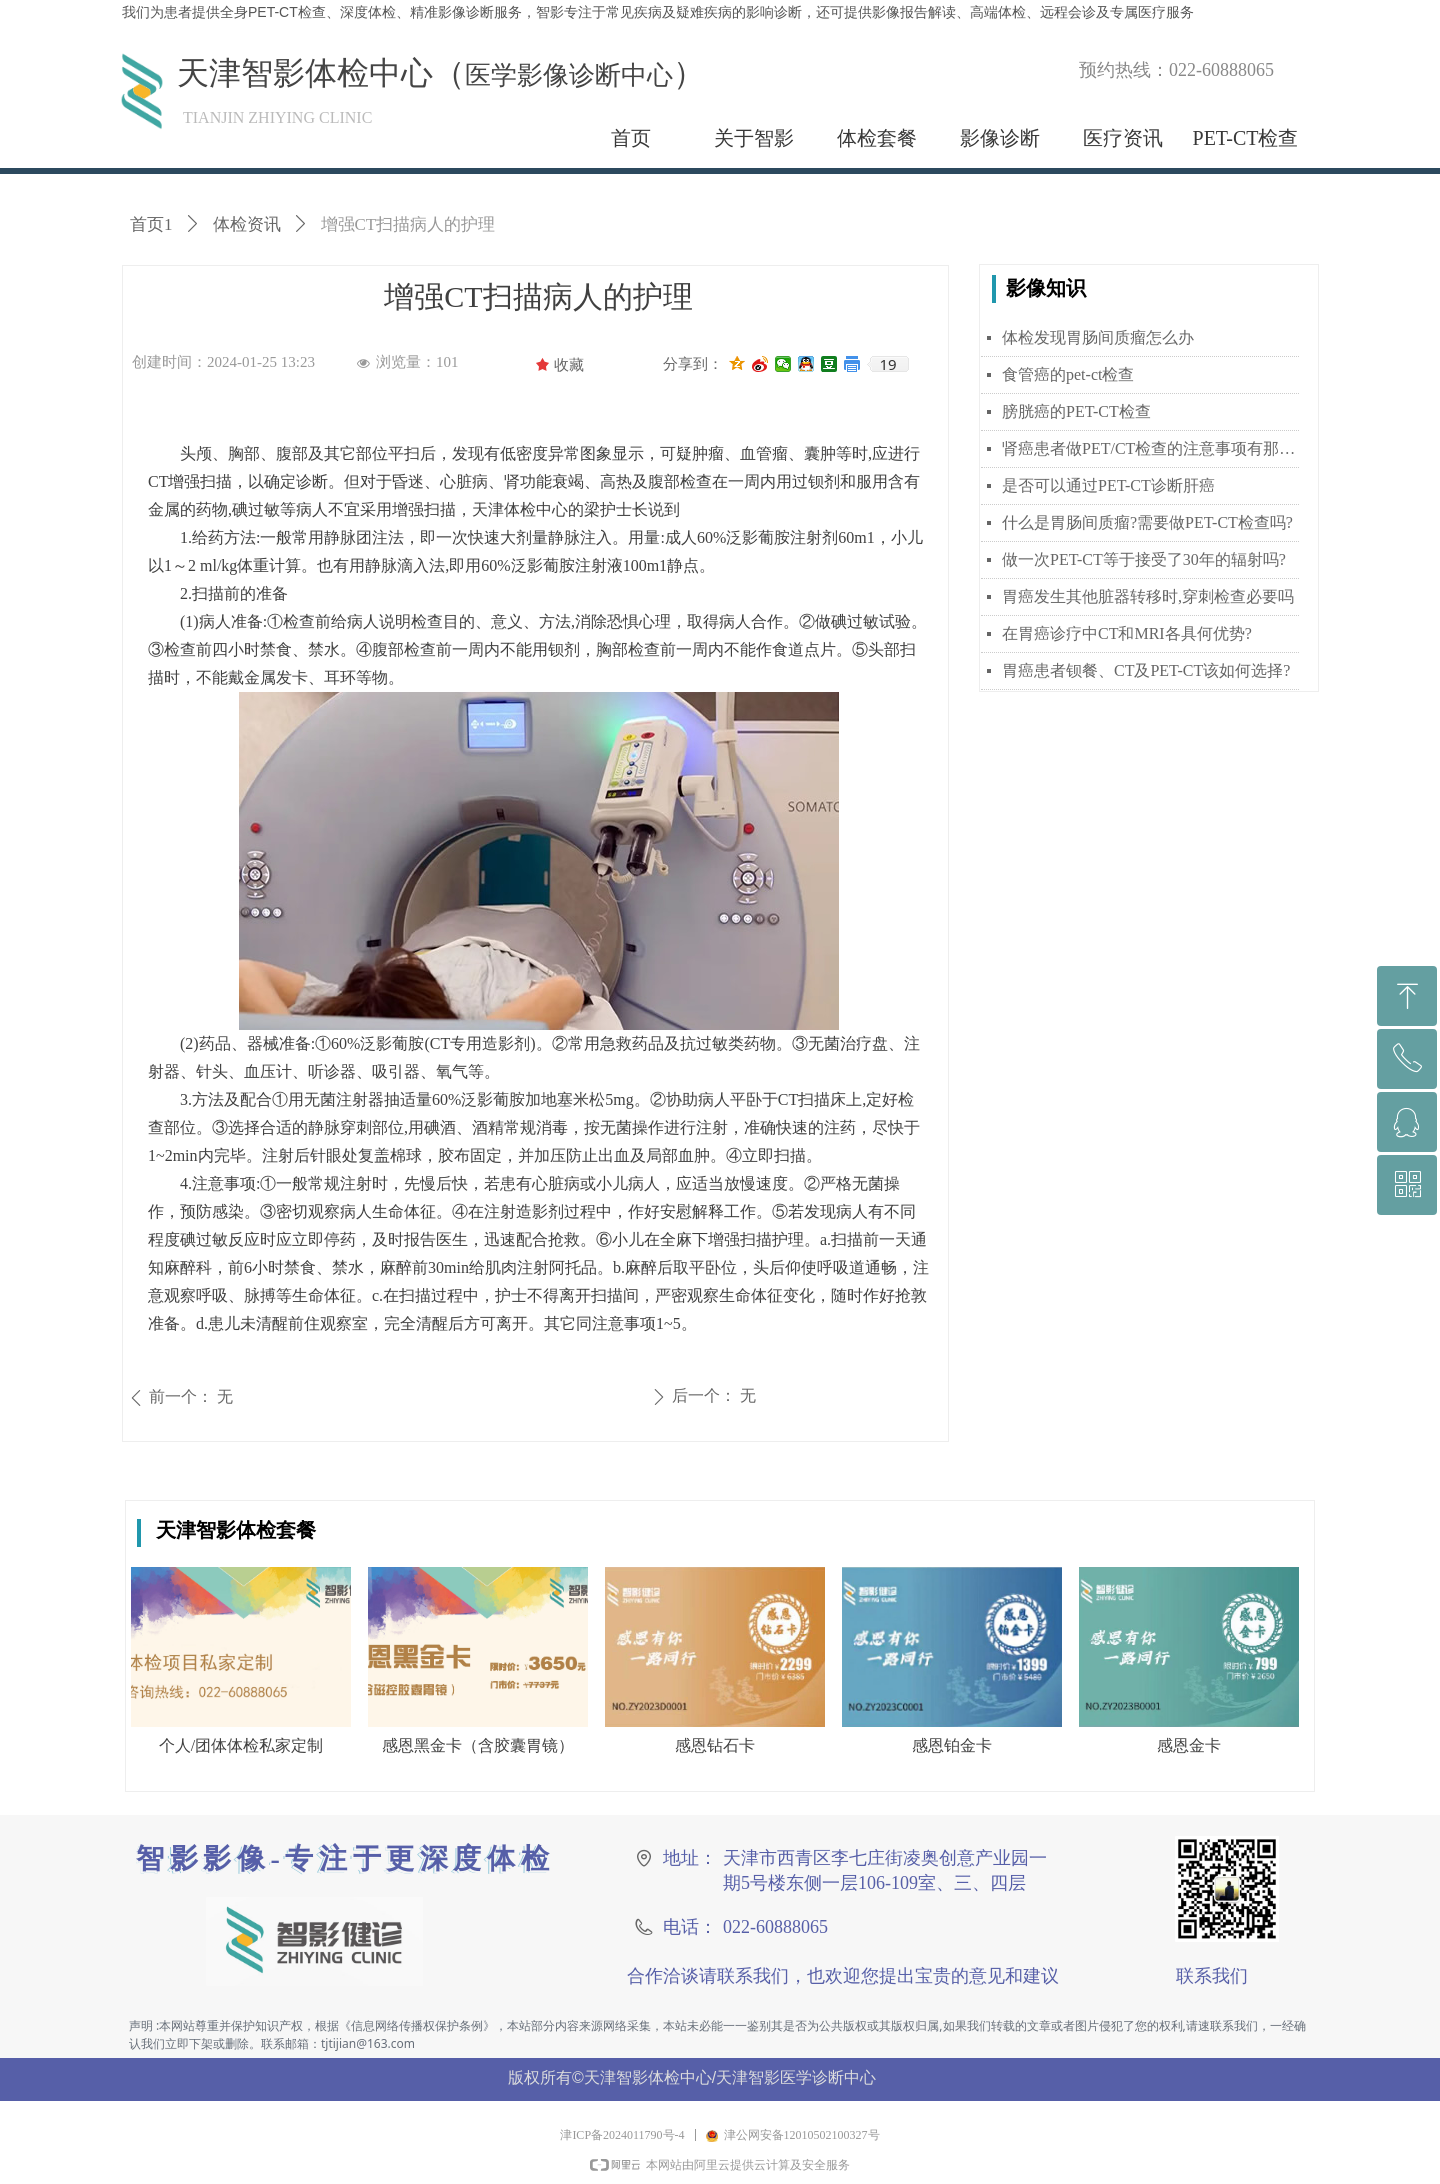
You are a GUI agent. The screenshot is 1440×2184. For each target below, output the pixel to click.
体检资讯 (247, 224)
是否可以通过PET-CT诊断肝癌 (1108, 485)
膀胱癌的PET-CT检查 (1076, 411)
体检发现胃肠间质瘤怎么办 (1098, 337)
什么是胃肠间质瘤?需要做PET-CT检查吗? (1147, 522)
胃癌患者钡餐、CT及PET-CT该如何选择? (1146, 670)
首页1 (151, 224)
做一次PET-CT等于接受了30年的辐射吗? (1144, 559)
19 (887, 364)
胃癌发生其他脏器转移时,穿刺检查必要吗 (1148, 596)
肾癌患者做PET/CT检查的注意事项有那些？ (1150, 448)
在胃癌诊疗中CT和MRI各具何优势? (1127, 633)
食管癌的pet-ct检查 (1068, 374)
